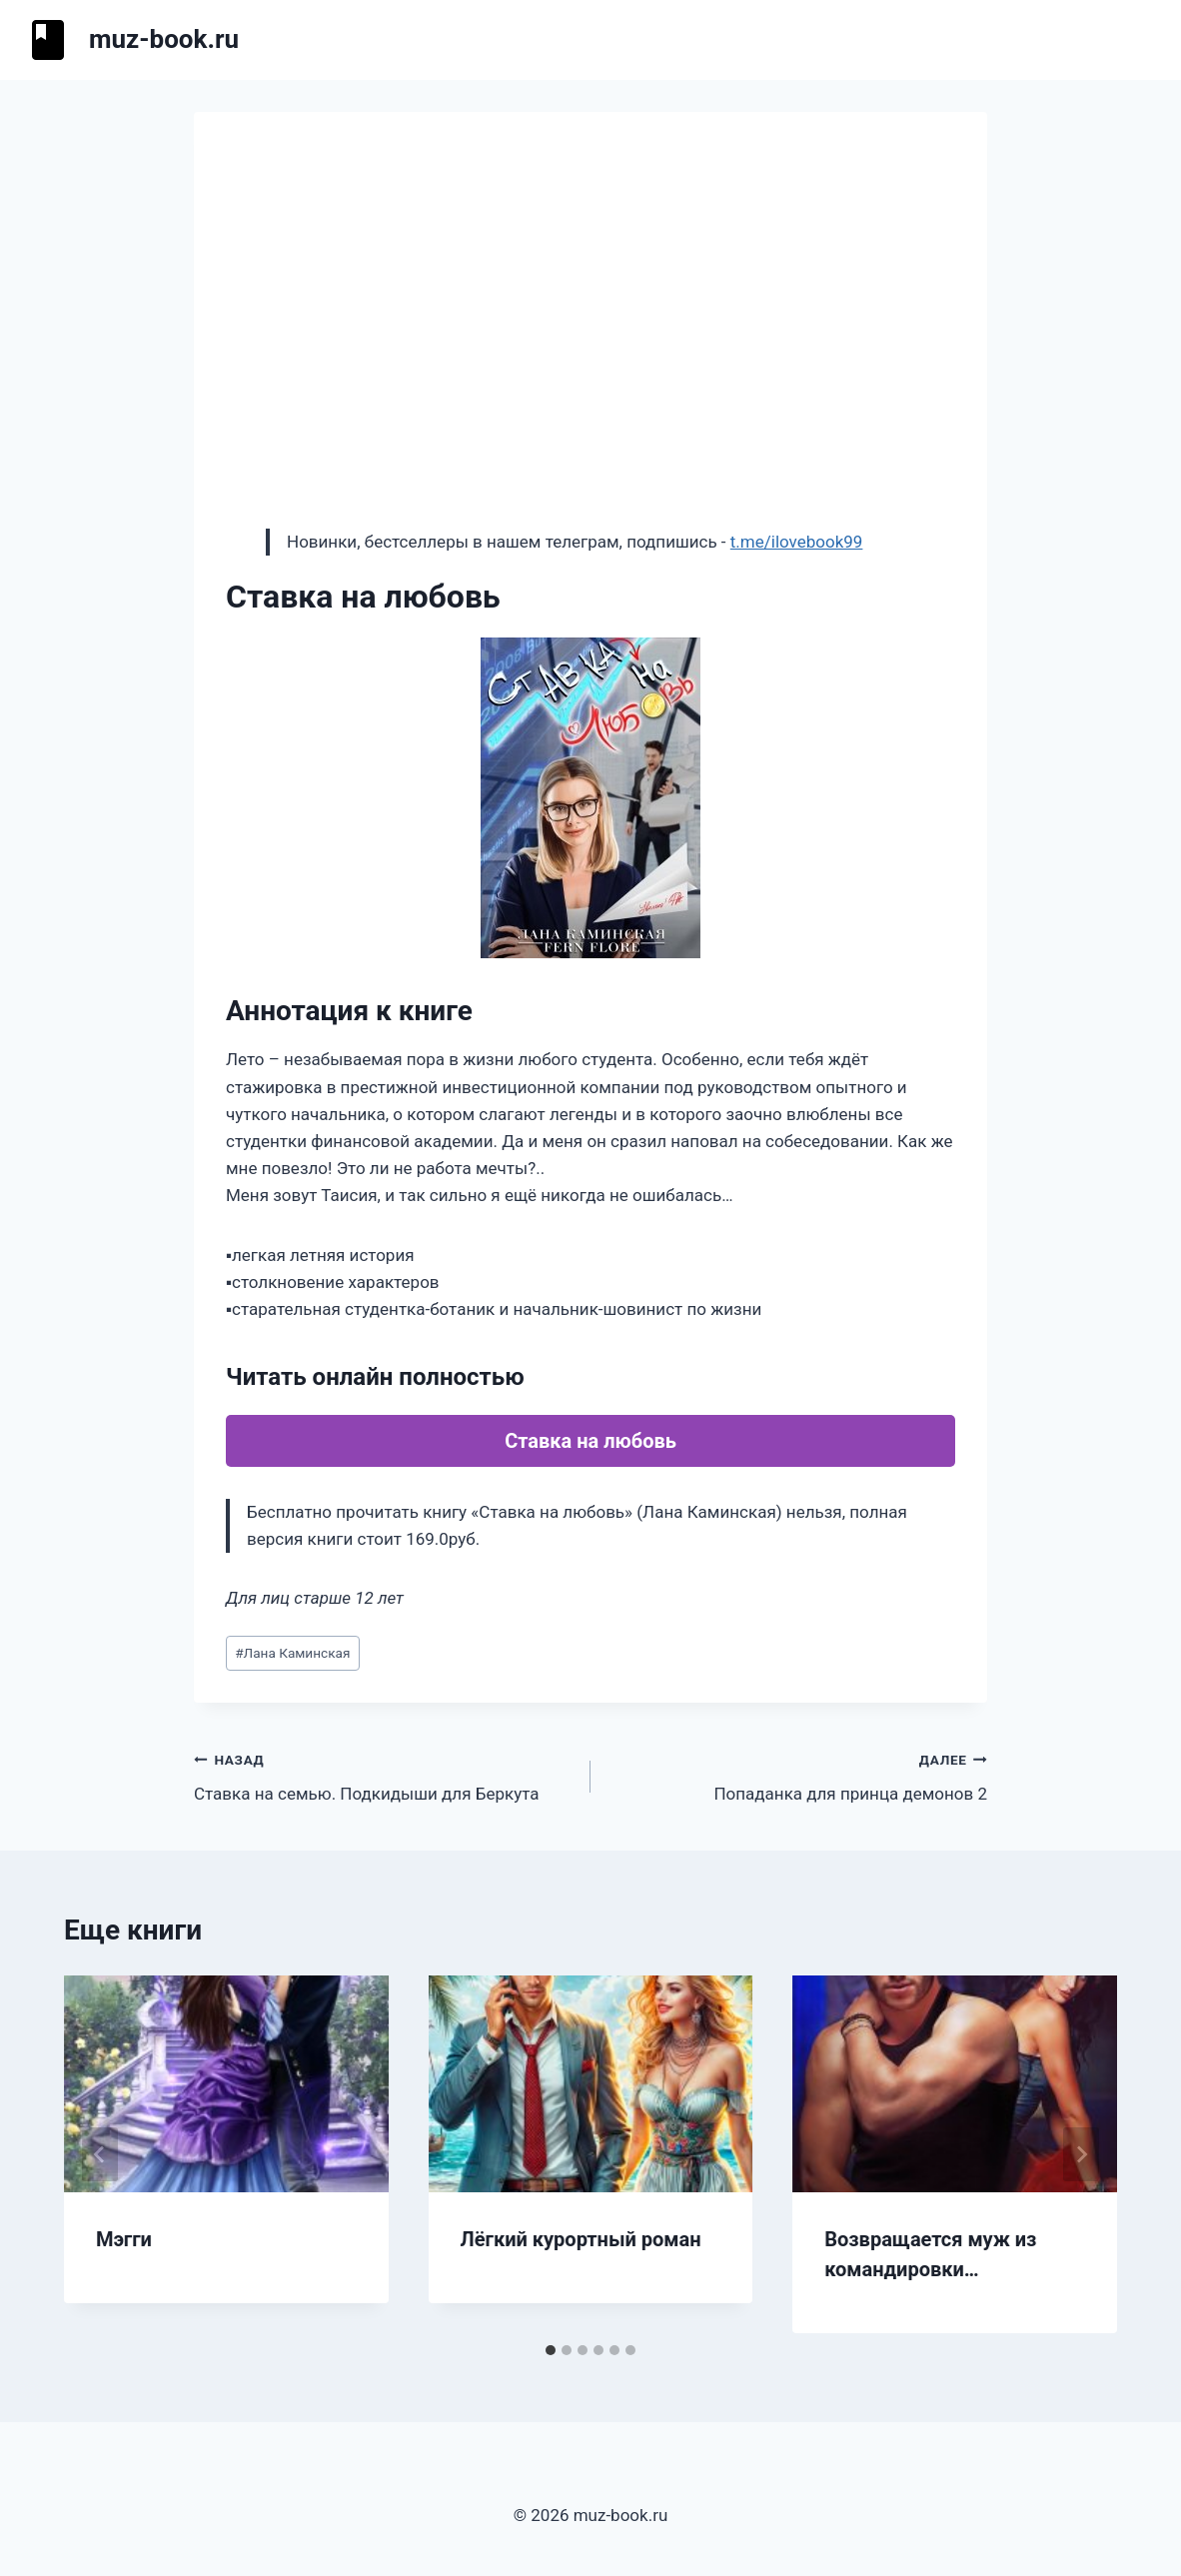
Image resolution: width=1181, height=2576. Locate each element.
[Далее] (1081, 2154)
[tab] (551, 2350)
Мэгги (124, 2239)
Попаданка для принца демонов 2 (797, 1775)
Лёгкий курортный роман (581, 2239)
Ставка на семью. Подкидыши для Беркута (384, 1775)
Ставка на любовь (590, 1441)
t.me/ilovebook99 (796, 542)
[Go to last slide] (100, 2154)
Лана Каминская (292, 1653)
